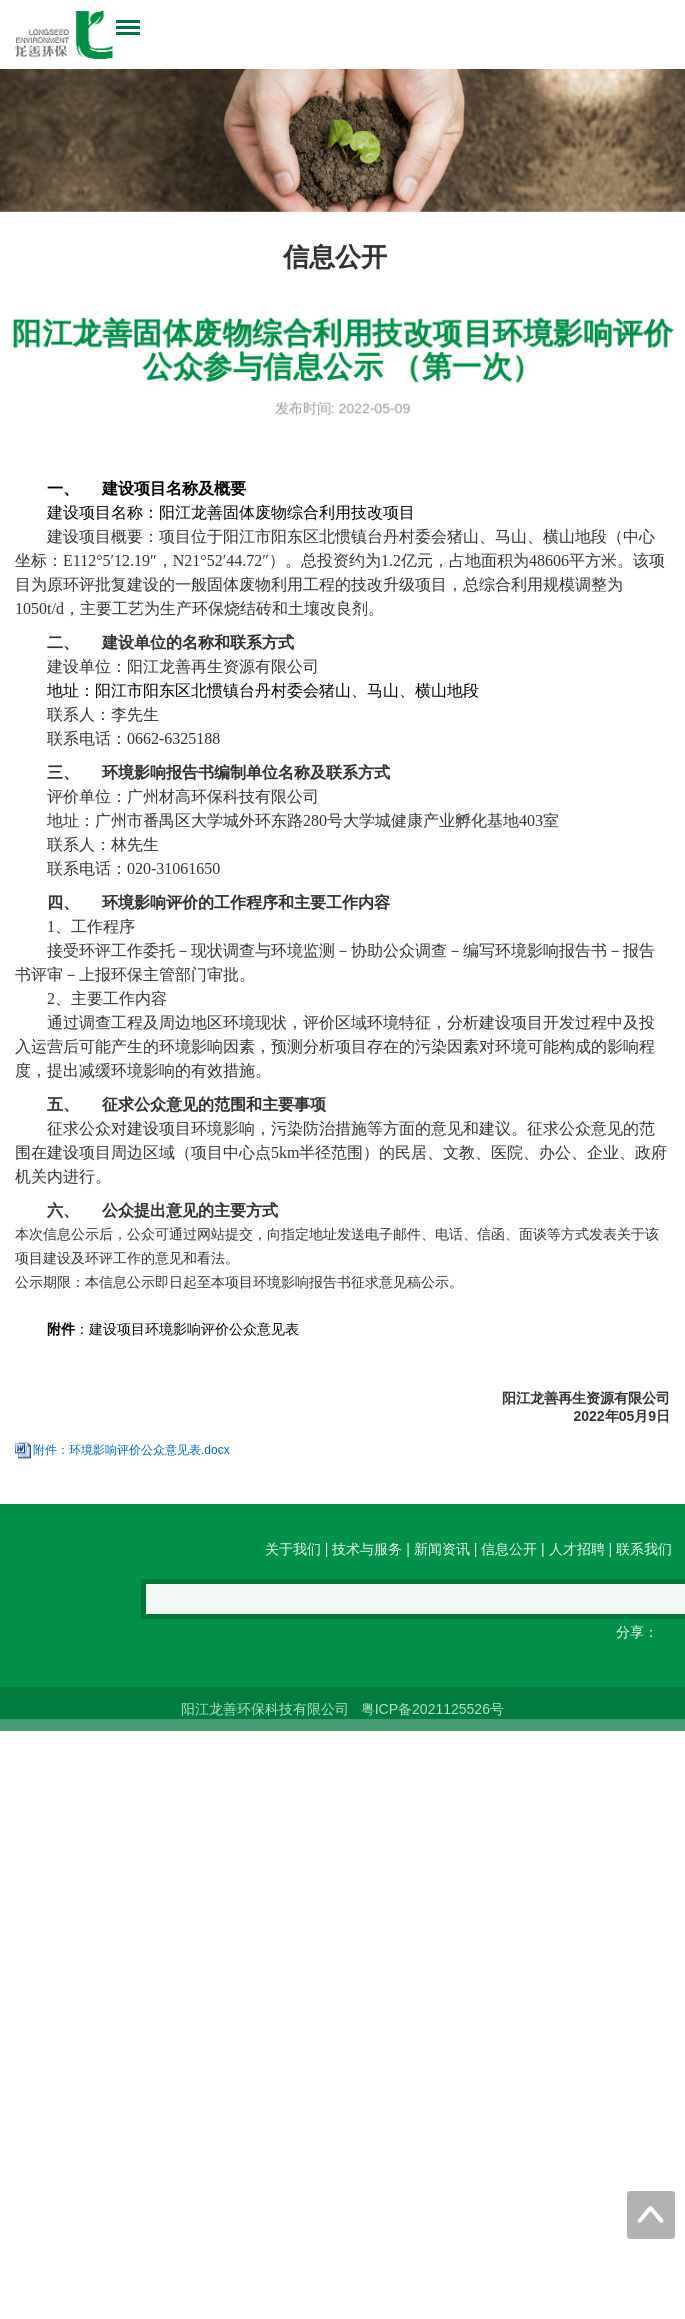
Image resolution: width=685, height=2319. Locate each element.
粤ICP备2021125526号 (430, 1720)
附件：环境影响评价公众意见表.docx (131, 1490)
